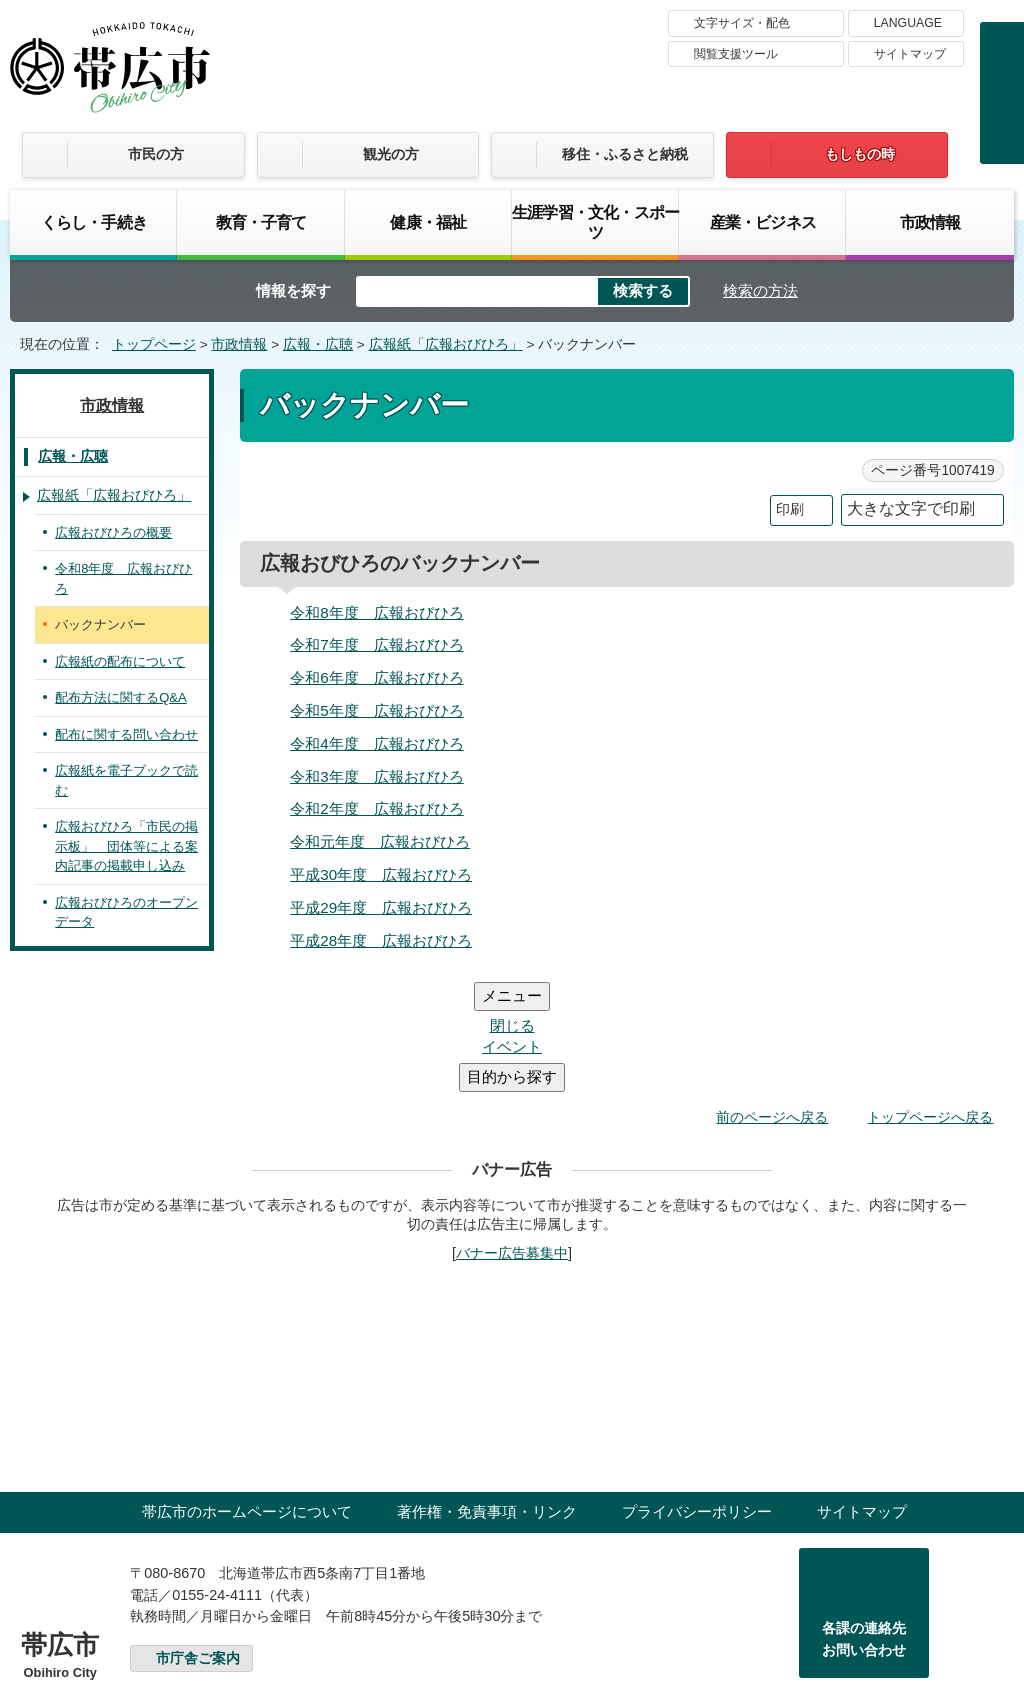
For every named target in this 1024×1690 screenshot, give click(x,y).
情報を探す (293, 290)
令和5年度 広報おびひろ (376, 710)
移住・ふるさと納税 (625, 154)
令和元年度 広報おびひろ (380, 841)
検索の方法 (760, 290)
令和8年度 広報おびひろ (376, 612)
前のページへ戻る (772, 997)
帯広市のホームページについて (247, 1391)
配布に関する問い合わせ (126, 734)
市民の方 (156, 154)
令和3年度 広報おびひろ (376, 776)
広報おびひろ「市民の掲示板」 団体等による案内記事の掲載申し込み (126, 846)
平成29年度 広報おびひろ (381, 907)
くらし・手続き (94, 222)
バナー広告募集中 (512, 1133)
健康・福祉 (428, 222)
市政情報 (930, 222)
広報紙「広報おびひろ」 (446, 344)
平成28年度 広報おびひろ (381, 940)
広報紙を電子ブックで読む (126, 780)
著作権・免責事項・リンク (487, 1391)
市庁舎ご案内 (198, 1538)
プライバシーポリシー (697, 1391)
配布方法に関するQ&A (120, 697)
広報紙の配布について (120, 661)
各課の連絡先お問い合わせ (864, 1519)
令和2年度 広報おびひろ (376, 808)
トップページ (154, 344)
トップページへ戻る (930, 997)
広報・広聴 (318, 344)
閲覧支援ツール (736, 54)
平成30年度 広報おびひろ (381, 874)
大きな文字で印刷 (911, 508)
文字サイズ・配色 (742, 23)
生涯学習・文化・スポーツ (595, 222)
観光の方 (391, 154)
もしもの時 (860, 154)
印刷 (790, 509)
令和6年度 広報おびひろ (376, 677)
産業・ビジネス (763, 222)
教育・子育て (261, 222)
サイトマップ (910, 54)
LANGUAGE (908, 23)
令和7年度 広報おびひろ (376, 644)
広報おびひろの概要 (113, 532)
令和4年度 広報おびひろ (376, 743)
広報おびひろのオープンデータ (126, 912)
